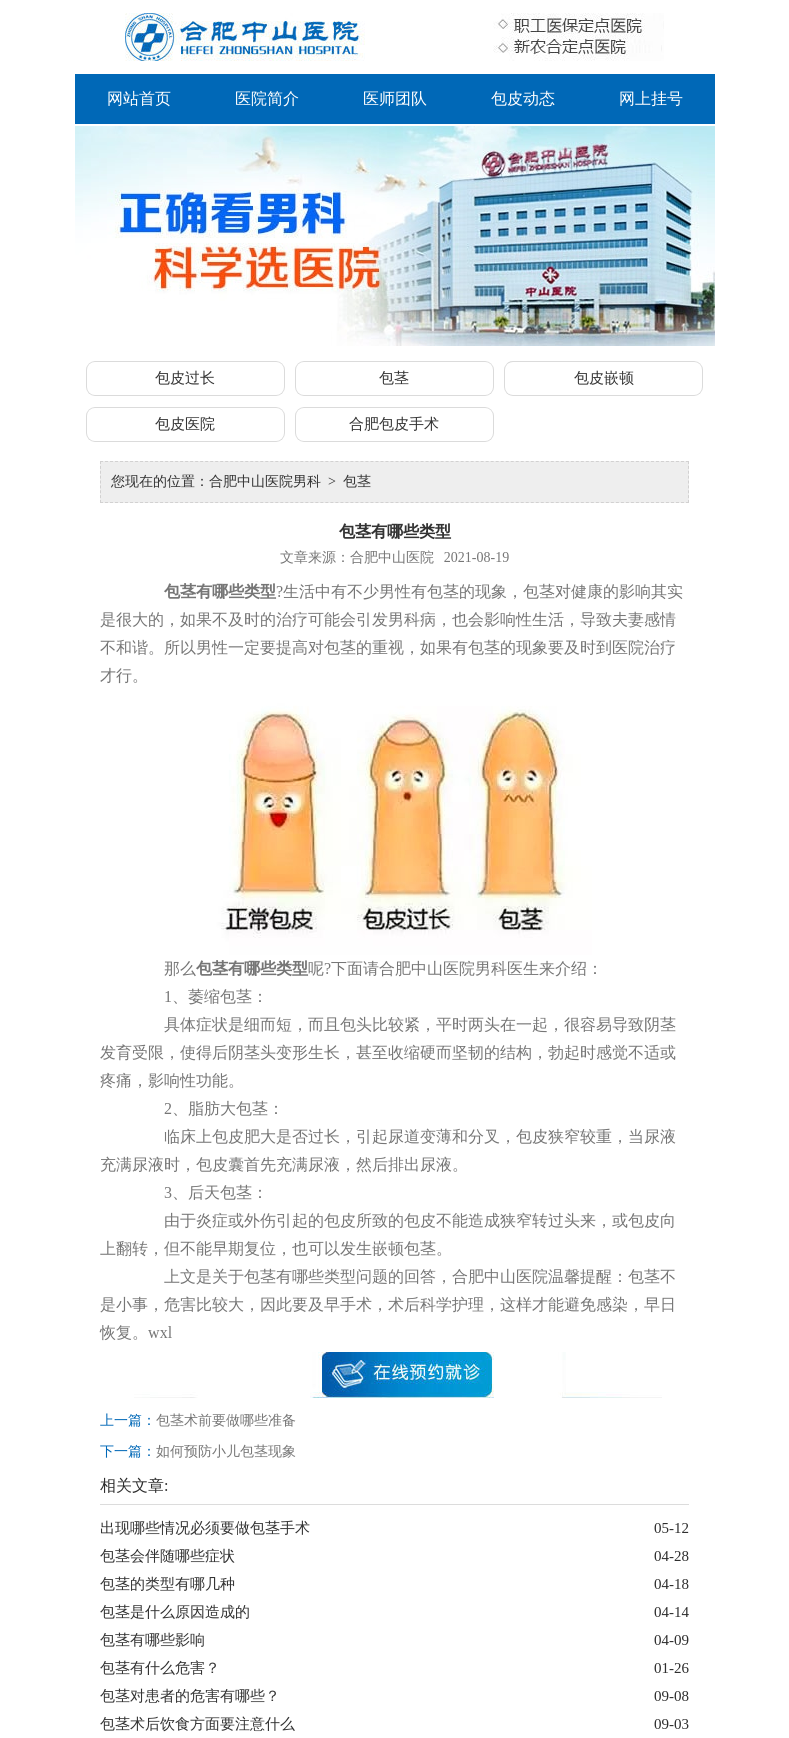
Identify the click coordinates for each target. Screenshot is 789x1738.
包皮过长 (185, 378)
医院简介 (267, 98)
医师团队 (395, 98)
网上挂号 (651, 98)
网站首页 (139, 98)
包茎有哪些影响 (152, 1640)
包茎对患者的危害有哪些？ (190, 1696)
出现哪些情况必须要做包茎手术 (205, 1528)
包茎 (394, 378)
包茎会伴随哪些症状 (167, 1556)
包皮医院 (185, 424)
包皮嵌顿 (604, 378)
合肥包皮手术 (394, 424)
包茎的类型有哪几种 (167, 1584)
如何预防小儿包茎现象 (226, 1451)
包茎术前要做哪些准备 (226, 1420)
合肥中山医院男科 (265, 481)
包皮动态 (523, 98)
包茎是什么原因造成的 (175, 1612)
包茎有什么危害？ (160, 1668)
